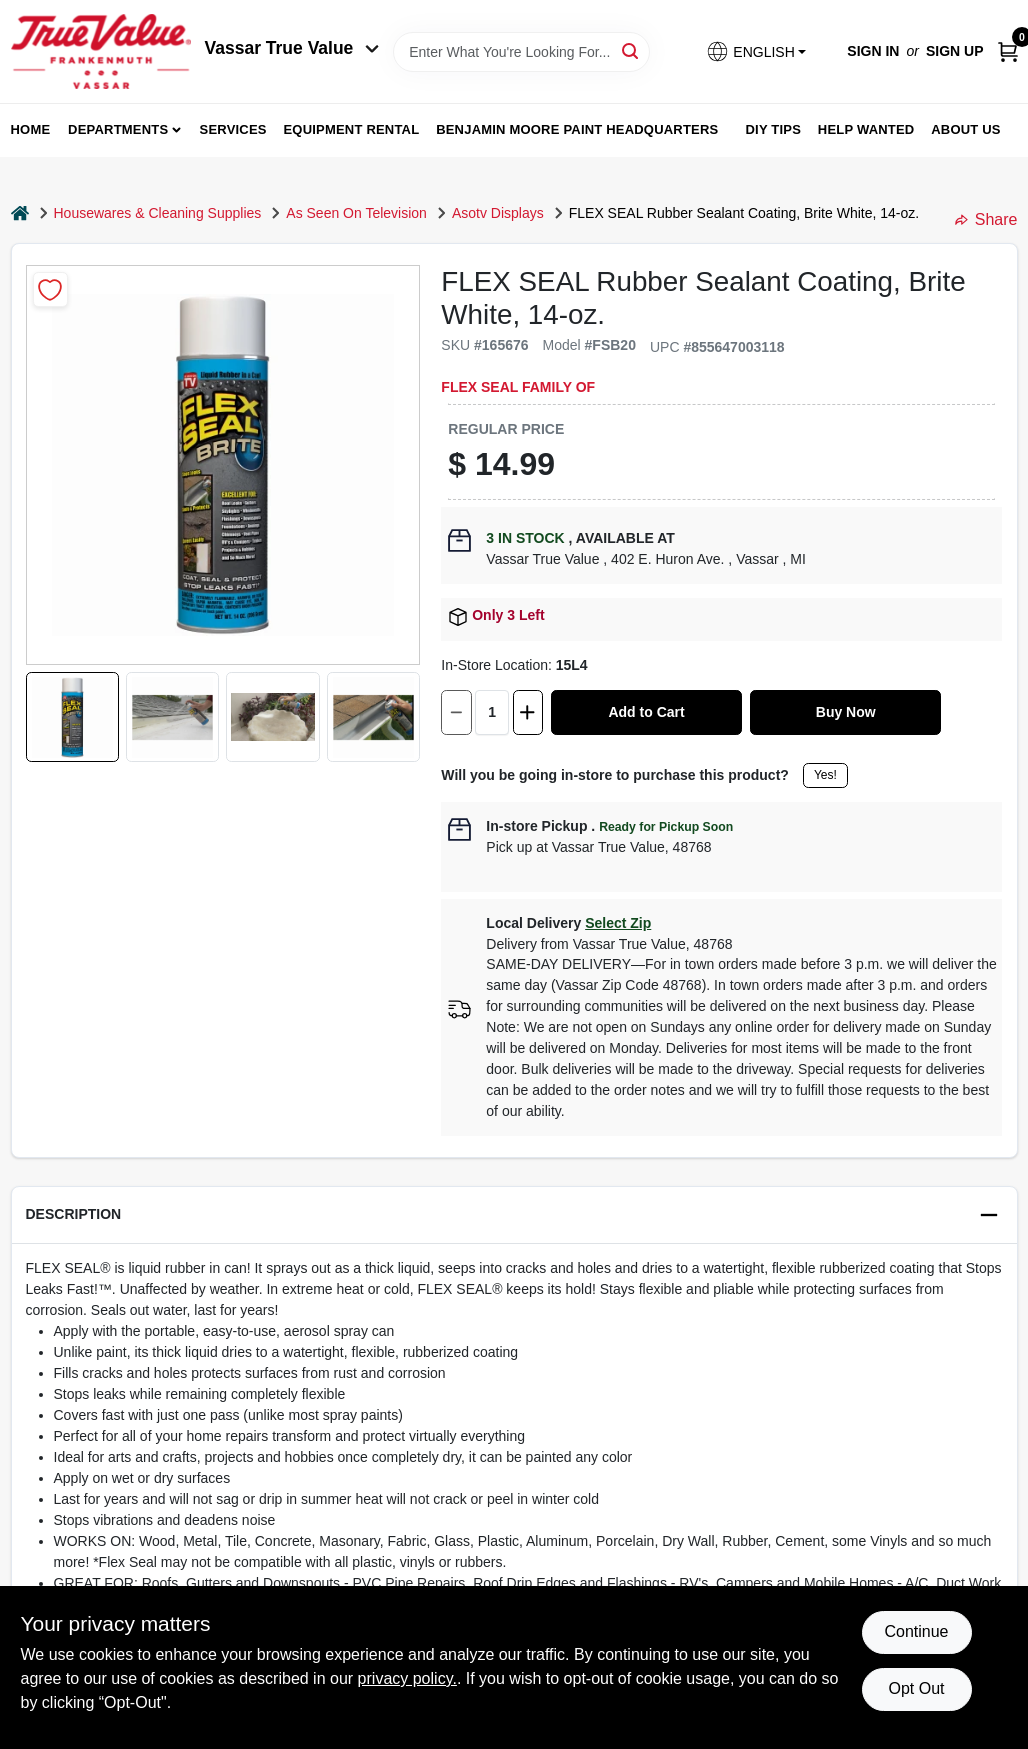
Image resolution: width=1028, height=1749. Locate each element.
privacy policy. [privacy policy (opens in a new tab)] (407, 1678)
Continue (916, 1631)
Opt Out (916, 1688)
